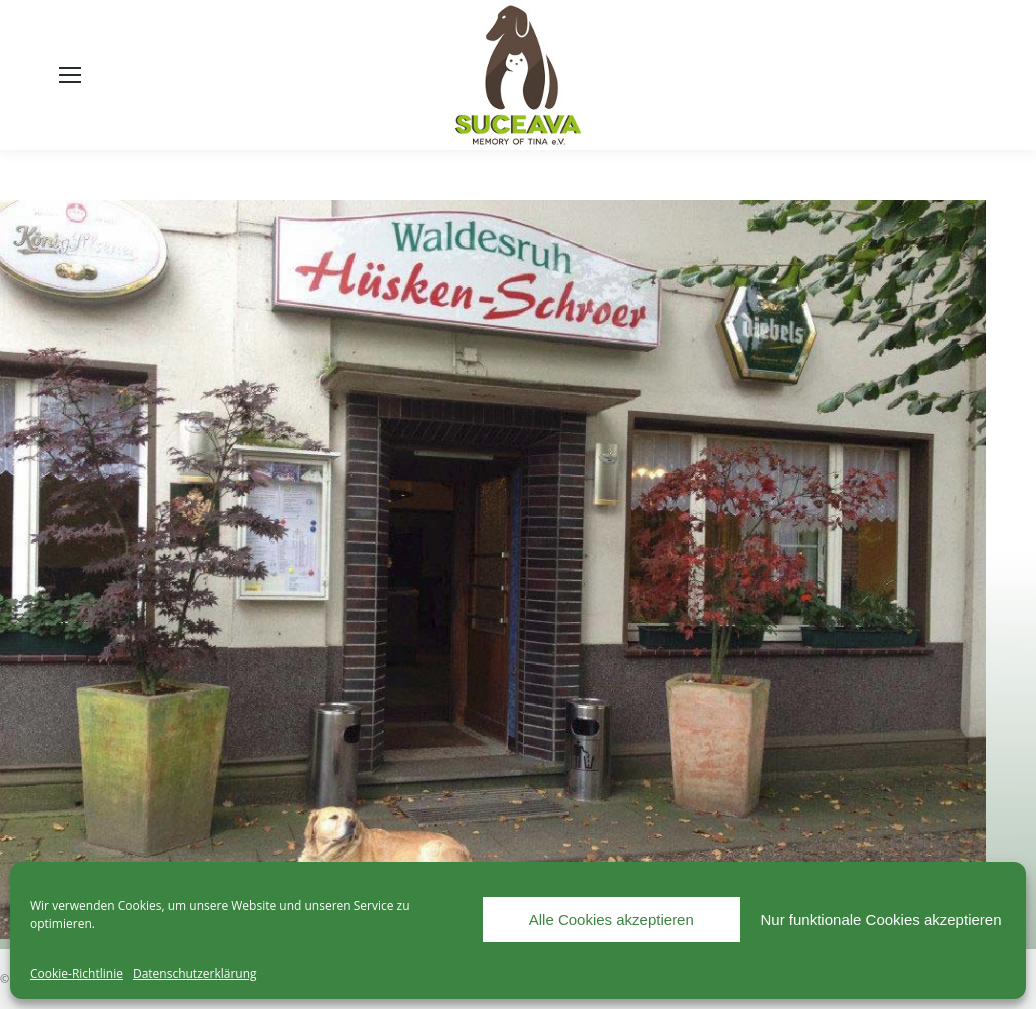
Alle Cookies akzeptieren (611, 919)
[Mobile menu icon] (70, 75)
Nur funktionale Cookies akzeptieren (881, 919)
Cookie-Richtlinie (76, 973)
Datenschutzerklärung (195, 973)
